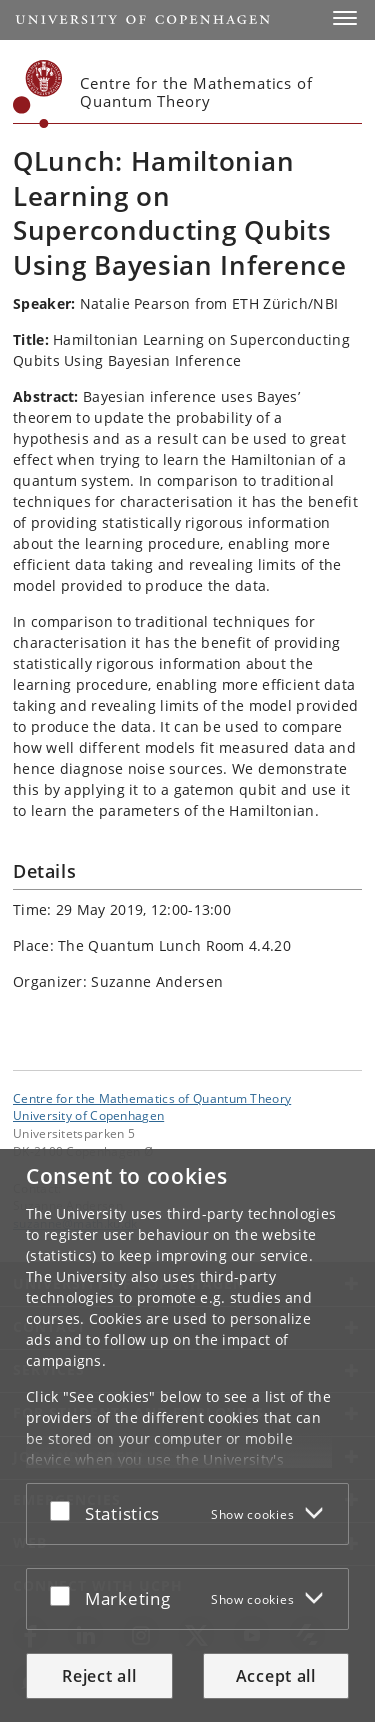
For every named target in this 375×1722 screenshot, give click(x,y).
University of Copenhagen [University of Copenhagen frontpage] (88, 1115)
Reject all (99, 1676)
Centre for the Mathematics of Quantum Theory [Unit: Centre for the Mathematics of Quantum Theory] (152, 1098)
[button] (345, 18)
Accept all (276, 1676)
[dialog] (187, 1435)
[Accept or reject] (65, 1510)
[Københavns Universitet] (38, 94)
